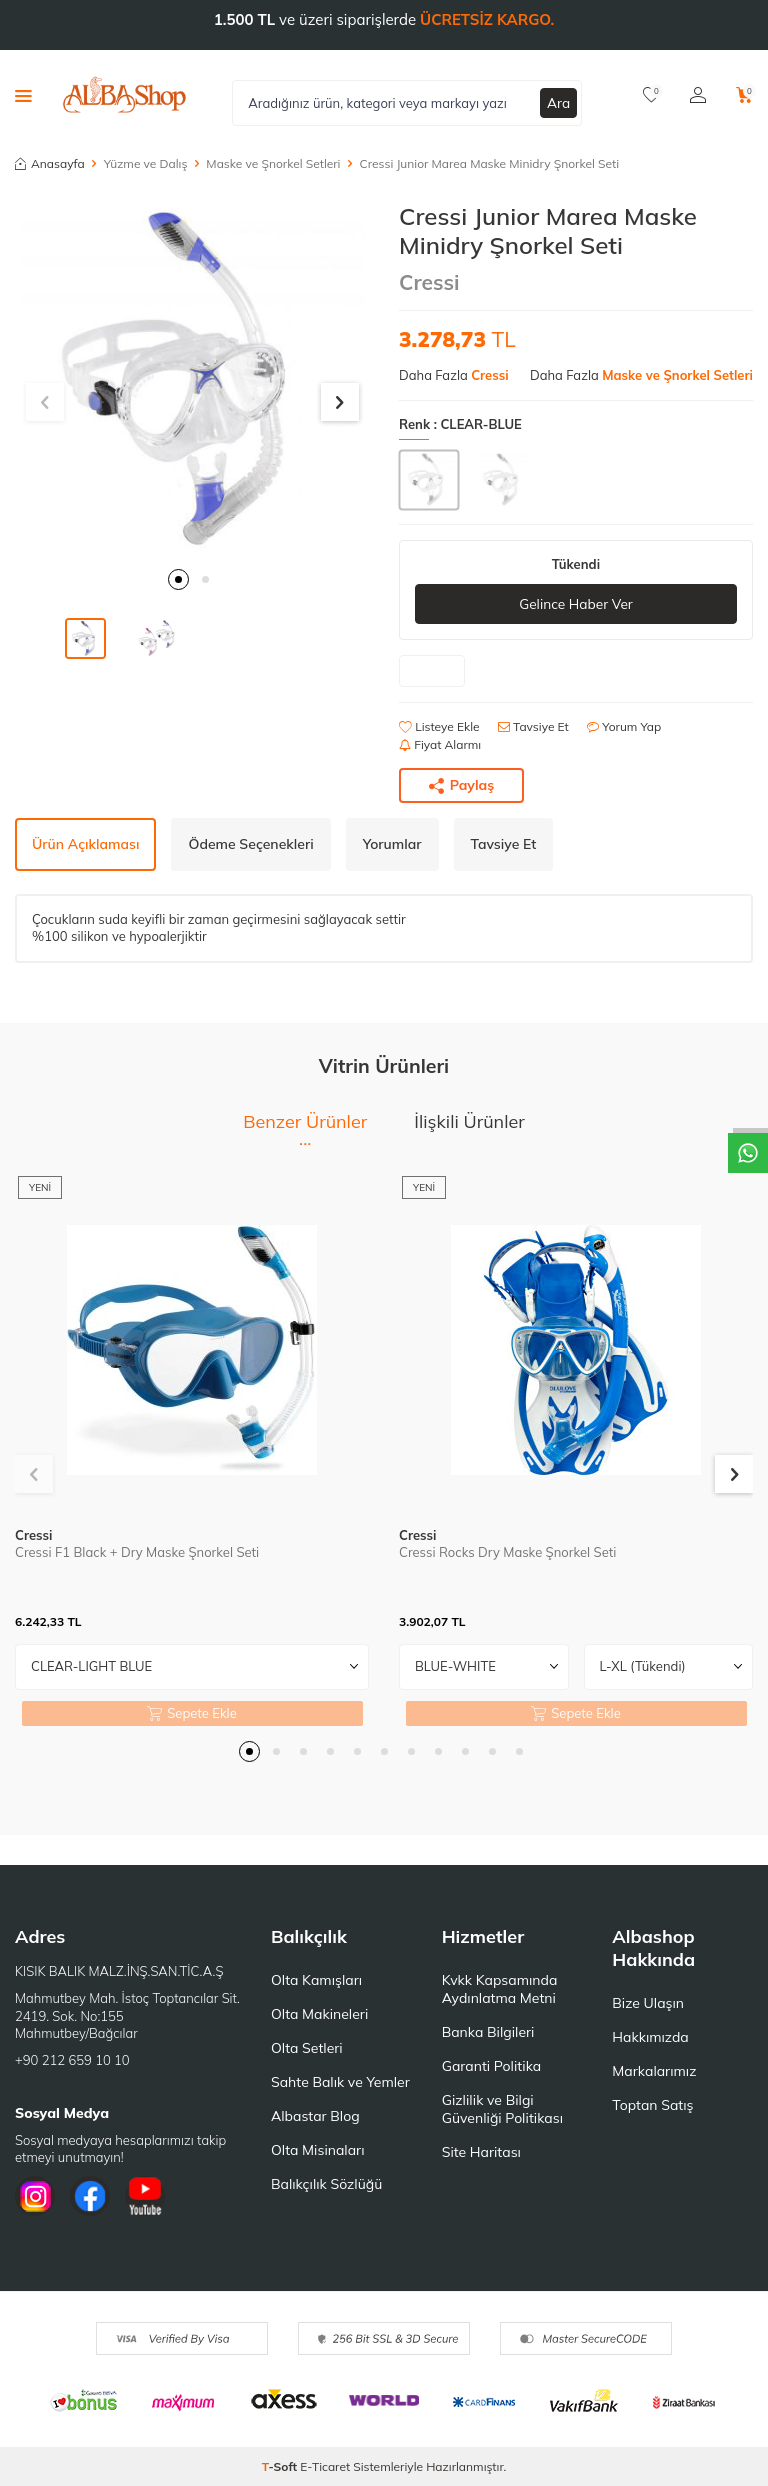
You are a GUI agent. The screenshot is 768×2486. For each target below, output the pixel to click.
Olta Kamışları (316, 1980)
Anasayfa (50, 163)
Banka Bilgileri (488, 2032)
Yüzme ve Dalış (146, 163)
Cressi (429, 282)
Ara (559, 102)
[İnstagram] (35, 2197)
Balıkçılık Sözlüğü (326, 2184)
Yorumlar (392, 844)
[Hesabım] (698, 95)
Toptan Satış (652, 2105)
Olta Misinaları (317, 2150)
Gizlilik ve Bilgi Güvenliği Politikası (502, 2109)
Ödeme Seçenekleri (250, 844)
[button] (178, 579)
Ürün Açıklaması (85, 844)
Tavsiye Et (533, 727)
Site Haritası (481, 2152)
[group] (192, 379)
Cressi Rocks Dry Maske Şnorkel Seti (507, 1553)
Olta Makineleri (319, 2014)
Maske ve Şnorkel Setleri (273, 163)
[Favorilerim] (651, 95)
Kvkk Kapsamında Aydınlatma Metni (500, 1989)
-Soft (281, 2466)
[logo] (124, 95)
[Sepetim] (744, 95)
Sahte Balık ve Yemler (340, 2082)
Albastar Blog (315, 2116)
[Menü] (23, 95)
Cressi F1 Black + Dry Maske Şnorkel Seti (137, 1553)
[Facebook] (90, 2197)
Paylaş (462, 786)
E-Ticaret (325, 2466)
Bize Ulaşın (648, 2003)
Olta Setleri (307, 2048)
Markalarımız (654, 2071)
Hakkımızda (650, 2037)
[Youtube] (145, 2197)
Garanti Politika (492, 2066)
